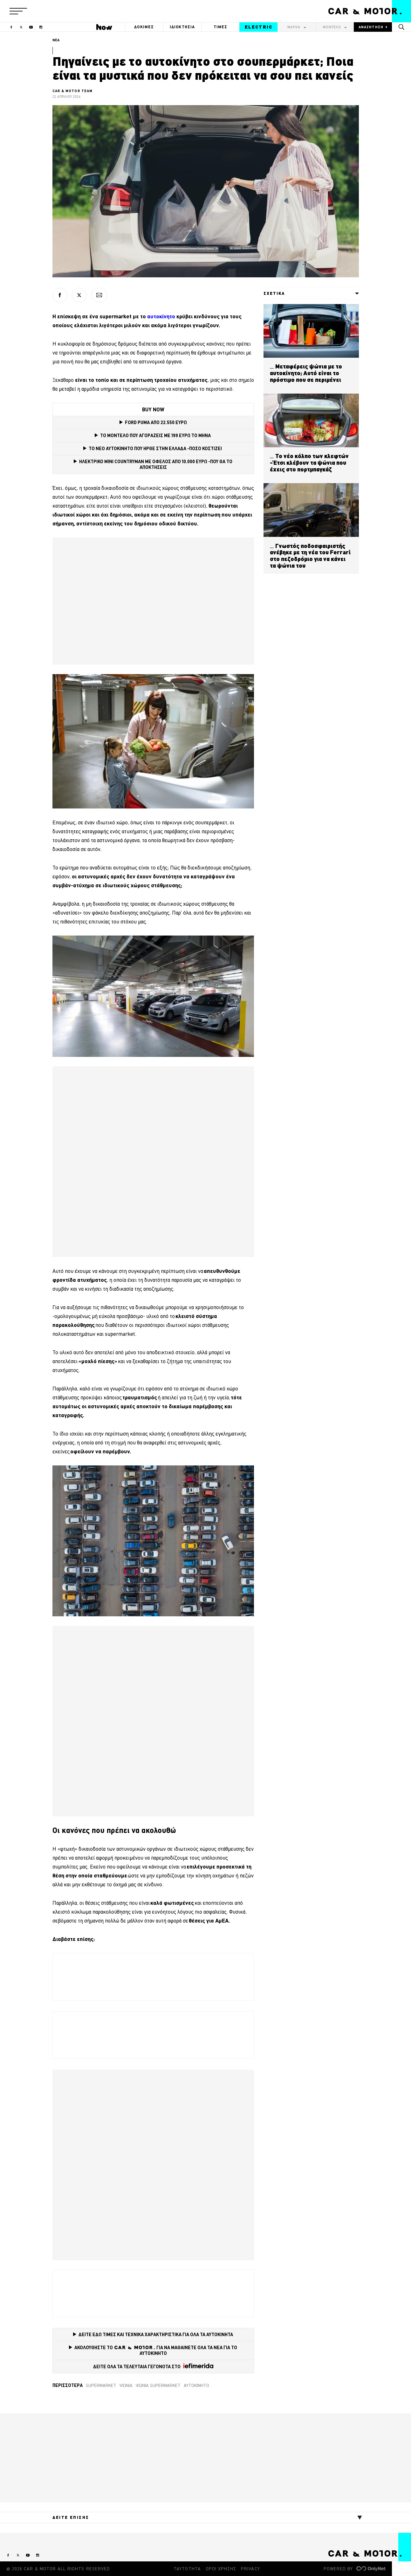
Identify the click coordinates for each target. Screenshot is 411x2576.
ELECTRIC (258, 27)
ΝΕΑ (55, 40)
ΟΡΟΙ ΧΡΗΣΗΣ (221, 2568)
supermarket (101, 2385)
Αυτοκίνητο (196, 2385)
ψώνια (126, 2385)
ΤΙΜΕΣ (221, 27)
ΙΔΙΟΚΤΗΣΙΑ (182, 27)
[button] (18, 11)
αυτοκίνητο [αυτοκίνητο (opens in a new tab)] (161, 316)
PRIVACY (250, 2568)
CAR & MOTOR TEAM (72, 91)
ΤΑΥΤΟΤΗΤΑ (187, 2568)
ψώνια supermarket (158, 2385)
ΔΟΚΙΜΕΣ (144, 27)
